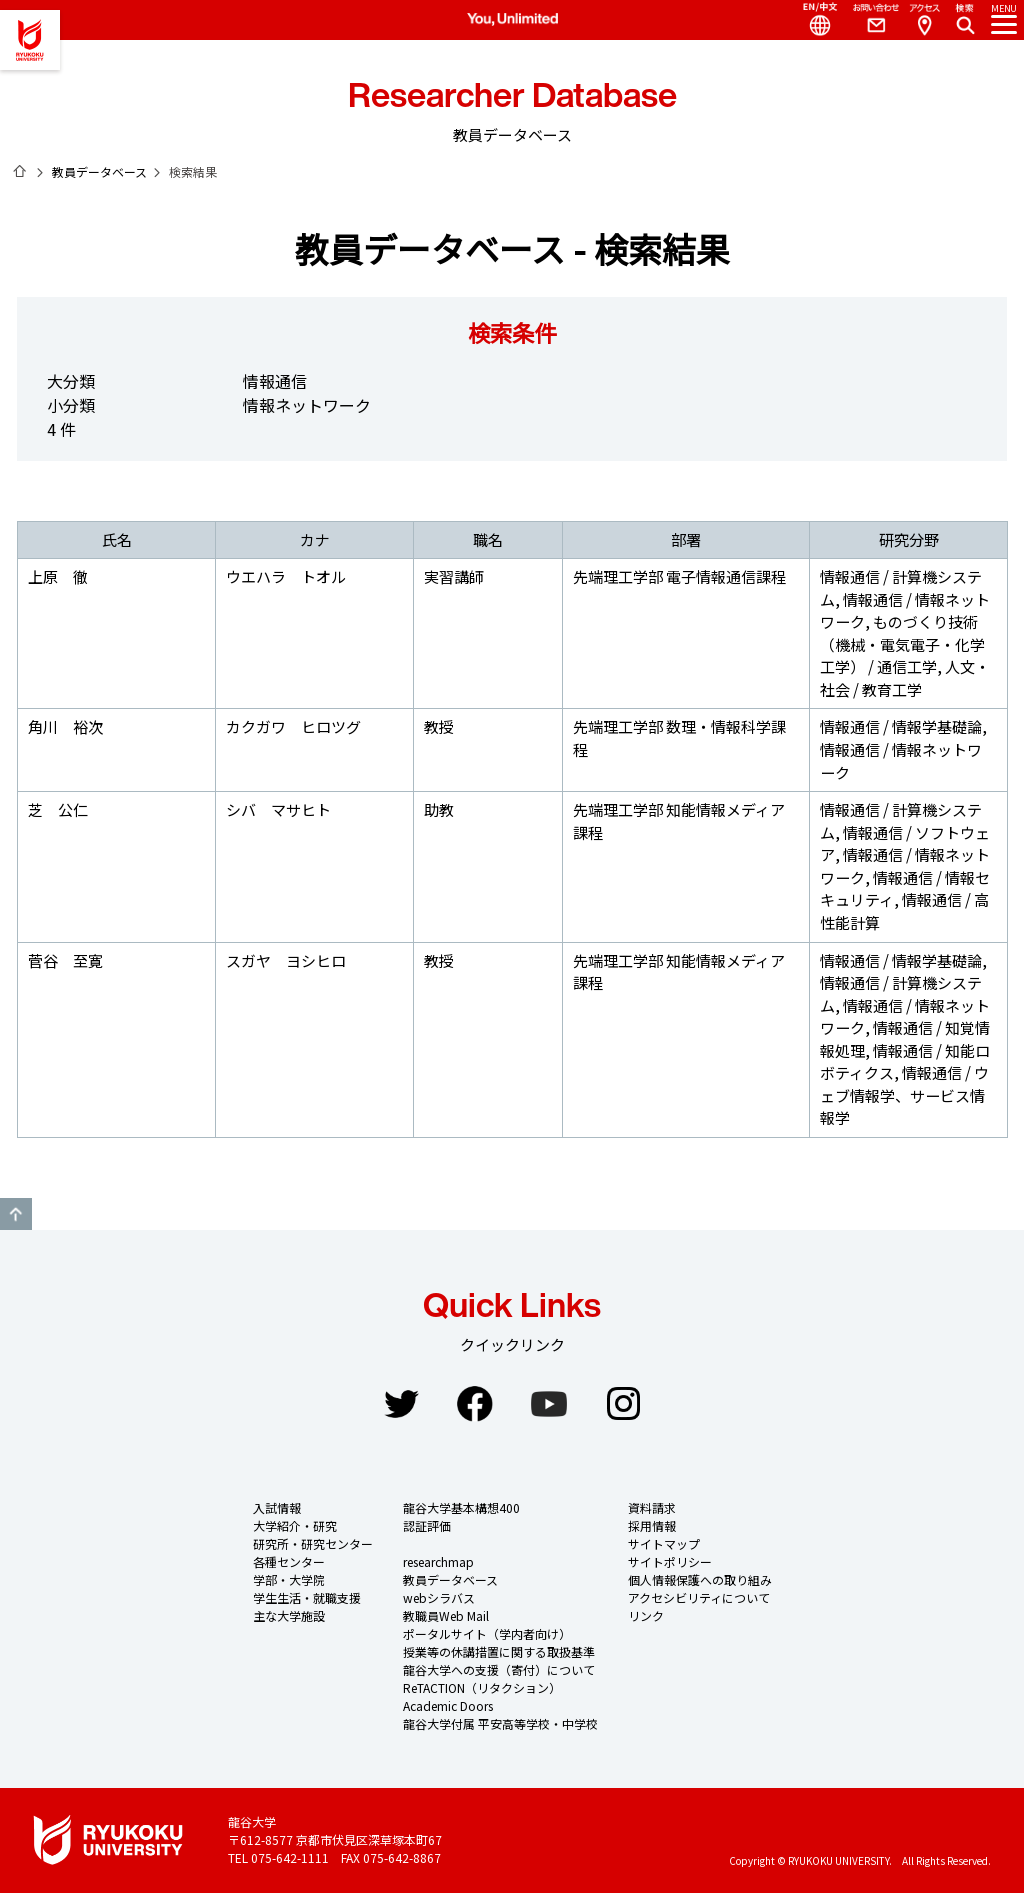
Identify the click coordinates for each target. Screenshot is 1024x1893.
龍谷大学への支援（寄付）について (499, 1669)
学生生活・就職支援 (307, 1597)
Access (924, 20)
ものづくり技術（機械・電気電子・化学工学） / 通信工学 (902, 644)
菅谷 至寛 (65, 960)
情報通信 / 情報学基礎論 (901, 726)
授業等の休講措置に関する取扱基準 (499, 1651)
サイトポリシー (670, 1561)
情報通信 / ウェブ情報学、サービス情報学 (904, 1095)
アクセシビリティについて (699, 1597)
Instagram (623, 1404)
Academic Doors (448, 1705)
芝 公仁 (58, 809)
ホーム (20, 171)
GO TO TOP (16, 1214)
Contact (868, 20)
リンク (646, 1615)
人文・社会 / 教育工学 (905, 678)
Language (812, 20)
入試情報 (277, 1507)
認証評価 (427, 1525)
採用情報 (652, 1525)
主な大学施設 (289, 1615)
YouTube (549, 1404)
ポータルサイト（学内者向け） (487, 1633)
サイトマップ (664, 1543)
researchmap (438, 1561)
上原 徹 (58, 576)
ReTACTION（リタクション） (482, 1687)
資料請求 (652, 1507)
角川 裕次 (65, 726)
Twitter (401, 1404)
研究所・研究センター (313, 1543)
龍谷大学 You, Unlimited (30, 40)
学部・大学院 (289, 1579)
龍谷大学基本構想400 (461, 1507)
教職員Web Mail (446, 1615)
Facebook (475, 1404)
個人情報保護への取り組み (700, 1579)
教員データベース (99, 171)
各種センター (289, 1561)
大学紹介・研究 (295, 1525)
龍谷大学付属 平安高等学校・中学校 (500, 1723)
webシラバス (439, 1597)
